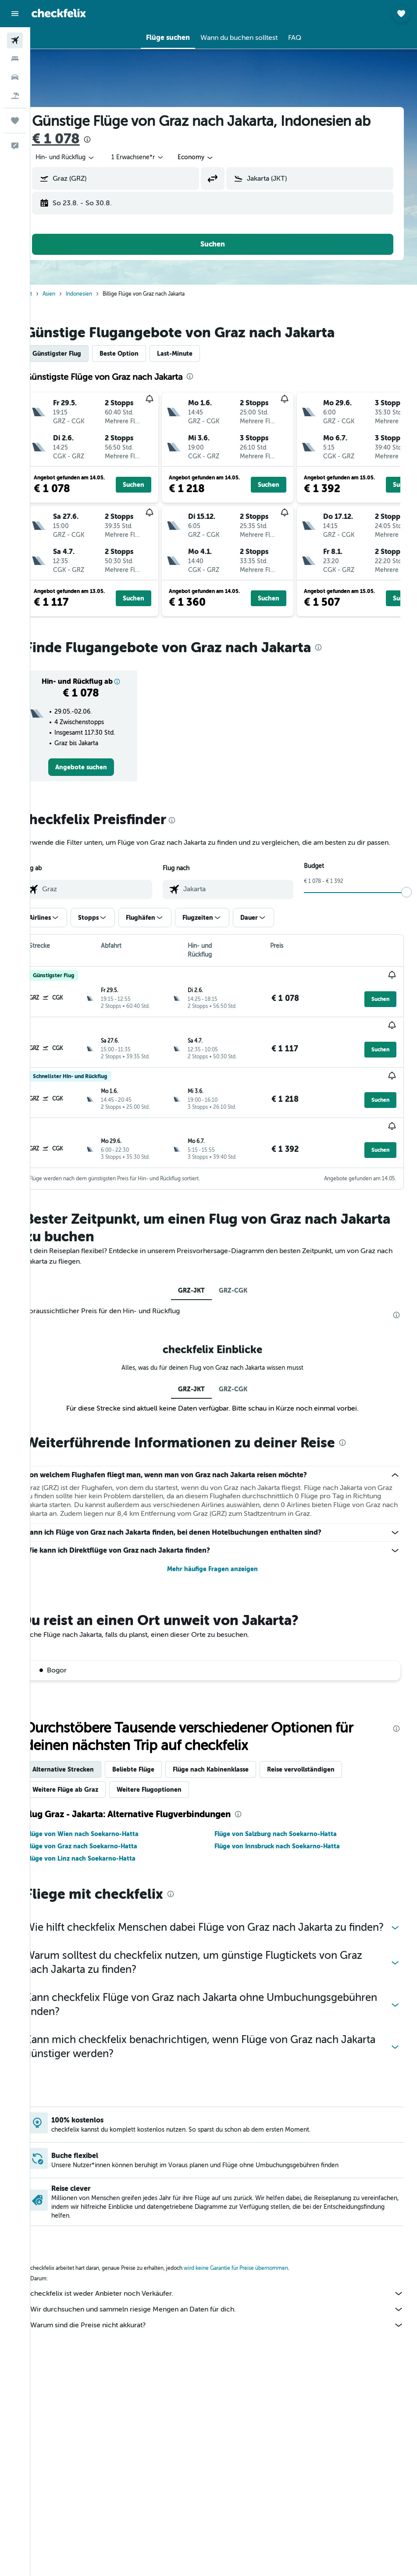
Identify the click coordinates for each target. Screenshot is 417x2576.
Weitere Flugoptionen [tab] (171, 1781)
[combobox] (218, 157)
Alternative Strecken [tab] (85, 1761)
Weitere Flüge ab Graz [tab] (87, 1781)
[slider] (406, 902)
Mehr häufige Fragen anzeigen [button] (223, 1561)
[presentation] (109, 139)
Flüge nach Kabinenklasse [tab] (233, 1761)
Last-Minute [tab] (196, 353)
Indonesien (101, 294)
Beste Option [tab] (140, 353)
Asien (70, 294)
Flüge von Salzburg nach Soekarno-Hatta (286, 1825)
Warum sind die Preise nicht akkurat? (228, 2331)
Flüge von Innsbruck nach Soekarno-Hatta (288, 1837)
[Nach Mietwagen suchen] (15, 77)
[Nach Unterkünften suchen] (15, 59)
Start (48, 294)
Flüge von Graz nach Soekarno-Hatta (104, 1837)
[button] (15, 13)
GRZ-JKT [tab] (202, 1273)
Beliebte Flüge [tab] (155, 1761)
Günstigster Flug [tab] (78, 353)
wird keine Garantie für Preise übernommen (258, 2274)
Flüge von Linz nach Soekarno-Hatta (103, 1850)
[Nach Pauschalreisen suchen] (15, 95)
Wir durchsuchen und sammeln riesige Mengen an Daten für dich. (228, 2315)
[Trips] (15, 120)
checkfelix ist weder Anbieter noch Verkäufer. (228, 2299)
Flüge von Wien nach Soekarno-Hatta (104, 1825)
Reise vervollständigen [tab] (322, 1761)
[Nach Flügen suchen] (15, 40)
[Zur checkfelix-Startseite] (59, 13)
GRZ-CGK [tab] (244, 1273)
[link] (99, 767)
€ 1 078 (78, 139)
